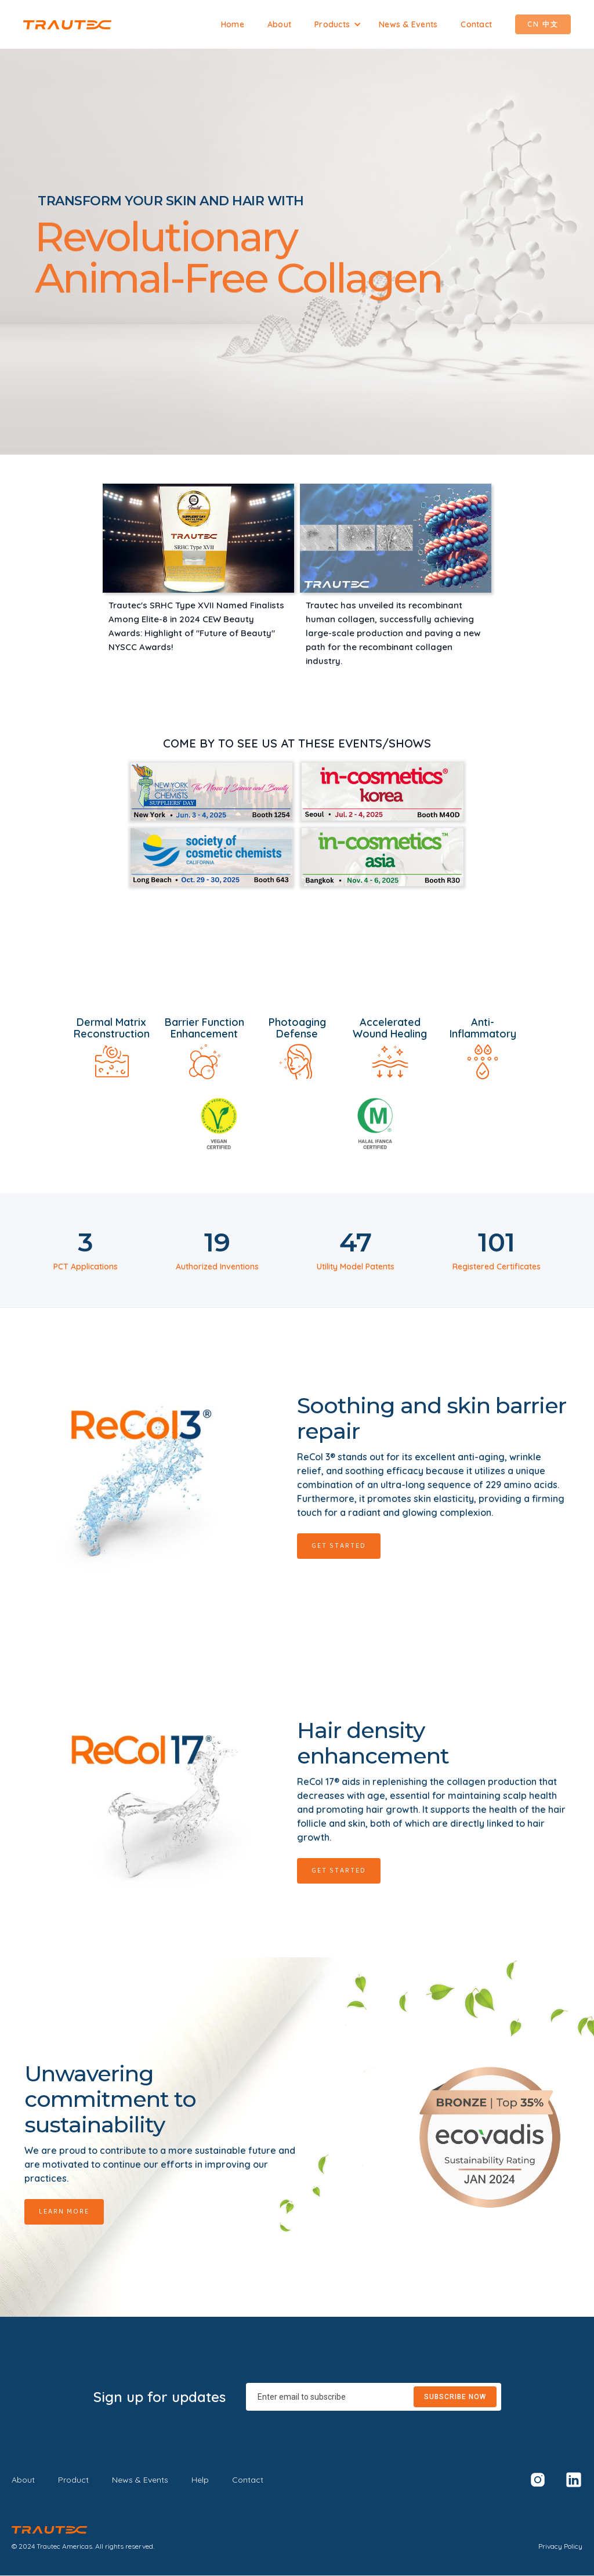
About (279, 24)
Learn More (64, 2212)
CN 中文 (543, 24)
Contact (476, 24)
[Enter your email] (373, 2397)
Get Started (339, 1546)
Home (232, 24)
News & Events (408, 24)
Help (200, 2480)
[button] (338, 24)
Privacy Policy (560, 2546)
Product (73, 2480)
